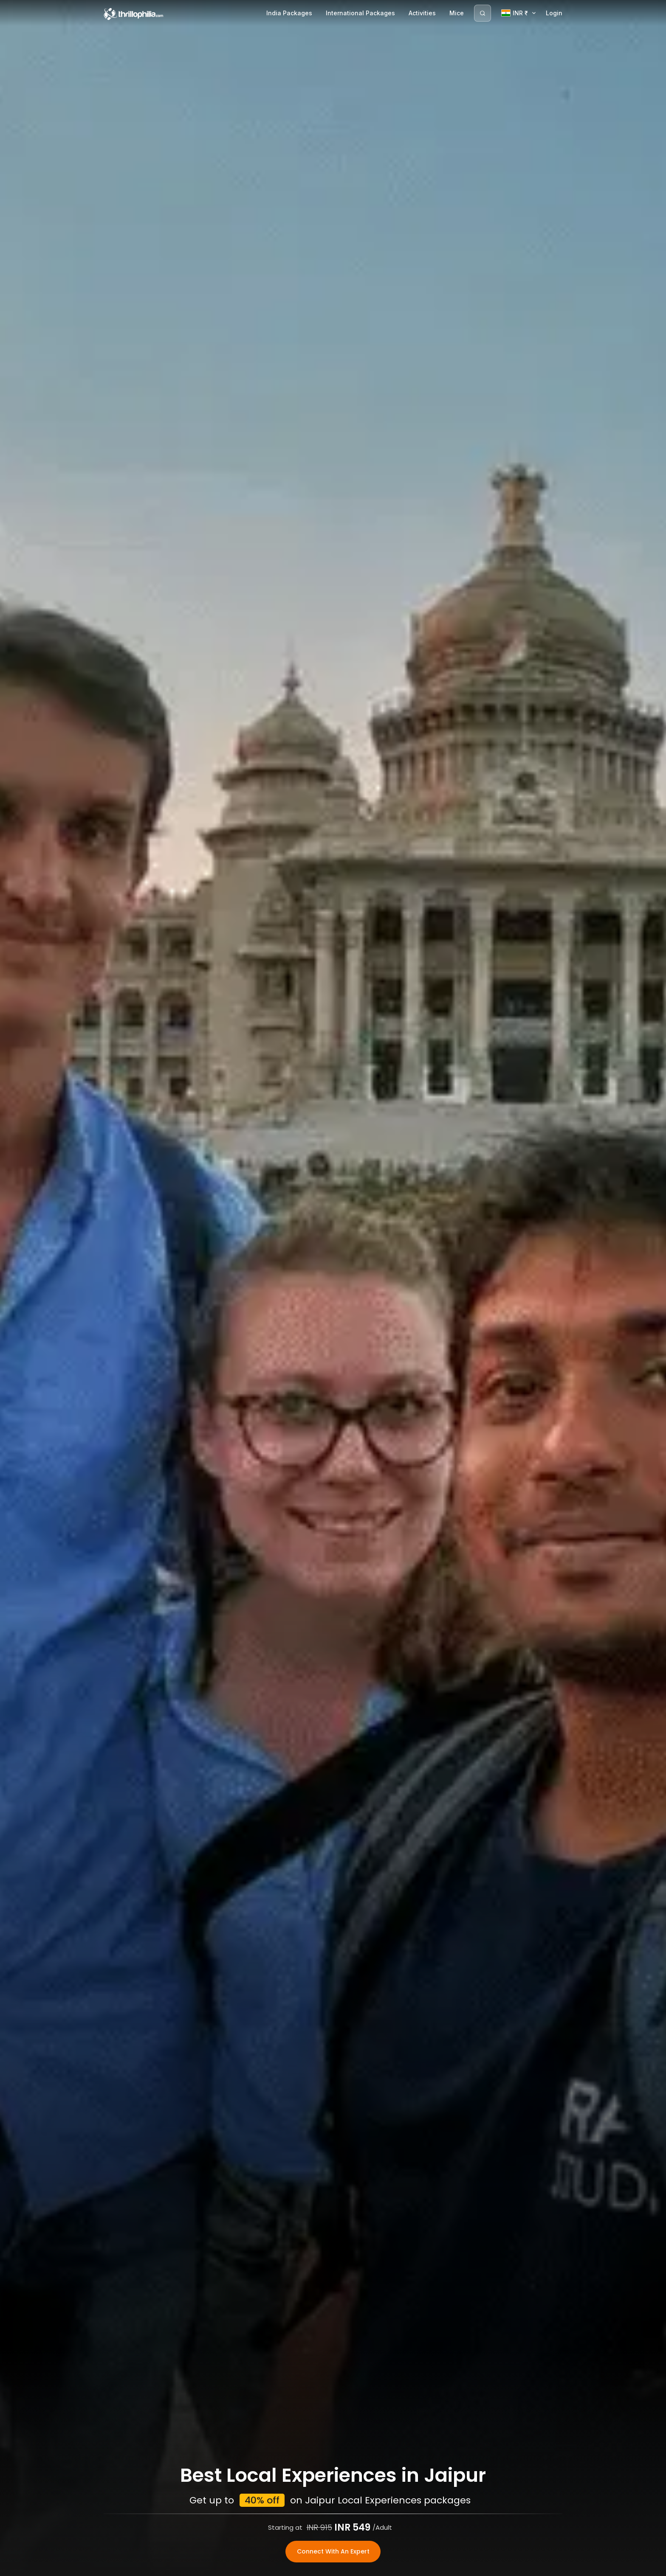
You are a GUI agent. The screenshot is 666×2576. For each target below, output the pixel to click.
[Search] (482, 13)
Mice (456, 13)
